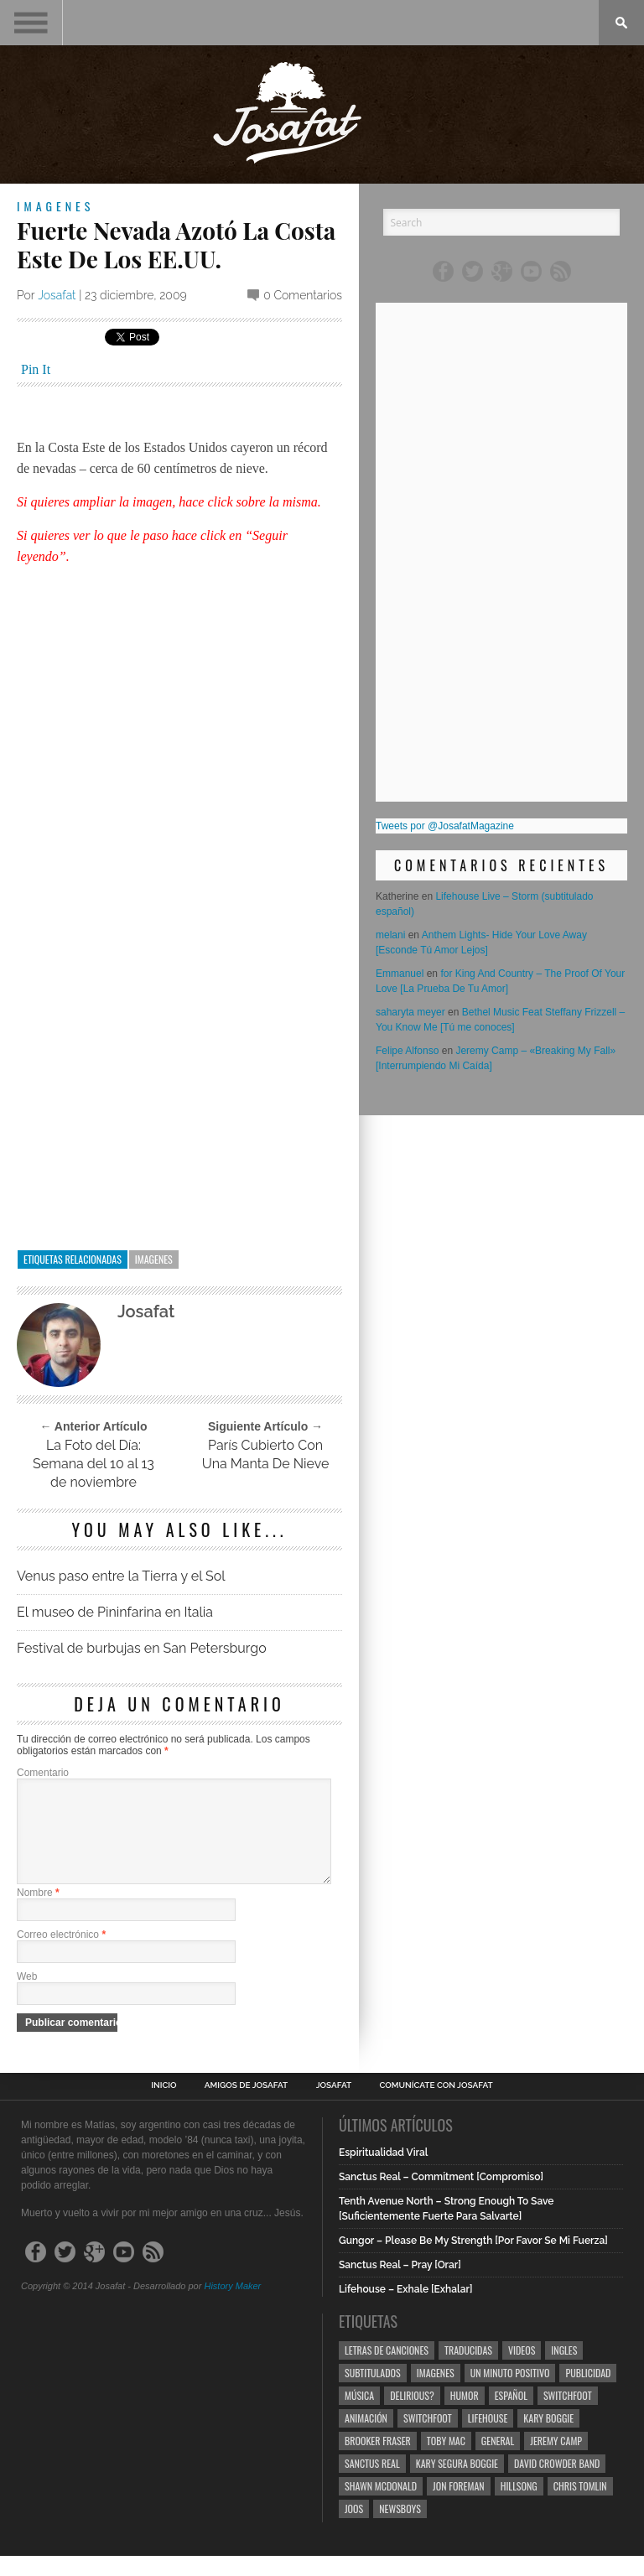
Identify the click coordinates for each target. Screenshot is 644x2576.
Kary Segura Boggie (457, 2483)
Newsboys (400, 2528)
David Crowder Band (557, 2483)
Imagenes (55, 206)
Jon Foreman (459, 2506)
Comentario (43, 1773)
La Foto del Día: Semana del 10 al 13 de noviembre (93, 1463)
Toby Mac (446, 2461)
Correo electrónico (61, 1955)
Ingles (564, 2370)
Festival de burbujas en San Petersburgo (142, 1648)
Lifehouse (488, 2438)
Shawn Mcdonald (381, 2506)
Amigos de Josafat (246, 2105)
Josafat (56, 295)
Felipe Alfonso (407, 1051)
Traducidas (468, 2370)
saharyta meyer (410, 1012)
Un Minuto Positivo (510, 2393)
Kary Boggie (548, 2438)
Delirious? (412, 2415)
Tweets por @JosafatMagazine (445, 826)
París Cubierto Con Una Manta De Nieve (266, 1454)
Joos (354, 2528)
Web (27, 1996)
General (497, 2461)
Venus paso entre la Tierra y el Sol (121, 1576)
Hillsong (519, 2506)
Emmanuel (399, 973)
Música (359, 2415)
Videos (521, 2370)
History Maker (232, 2306)
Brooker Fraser (378, 2461)
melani (390, 935)
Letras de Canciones (386, 2370)
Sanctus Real (372, 2483)
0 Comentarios (302, 295)
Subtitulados (373, 2393)
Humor (464, 2415)
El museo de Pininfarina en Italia (115, 1612)
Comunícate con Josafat (436, 2105)
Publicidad (587, 2393)
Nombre (38, 1913)
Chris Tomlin (580, 2506)
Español (511, 2415)
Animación (366, 2438)
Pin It (35, 369)
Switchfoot (567, 2415)
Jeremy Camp (556, 2461)
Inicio (163, 2105)
